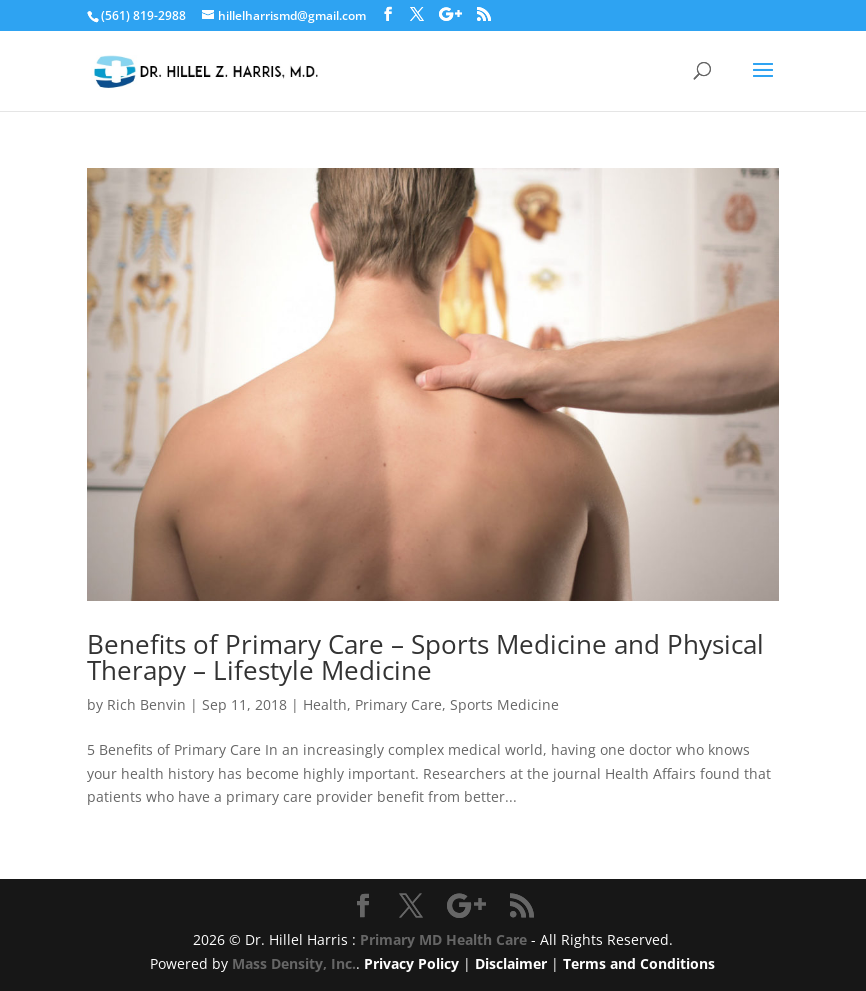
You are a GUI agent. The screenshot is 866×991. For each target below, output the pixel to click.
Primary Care (398, 704)
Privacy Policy (411, 963)
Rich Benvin (146, 704)
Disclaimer (511, 963)
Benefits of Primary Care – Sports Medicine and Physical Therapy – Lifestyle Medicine (425, 657)
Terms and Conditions (639, 963)
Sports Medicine (504, 704)
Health (325, 704)
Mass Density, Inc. (294, 963)
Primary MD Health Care (443, 939)
